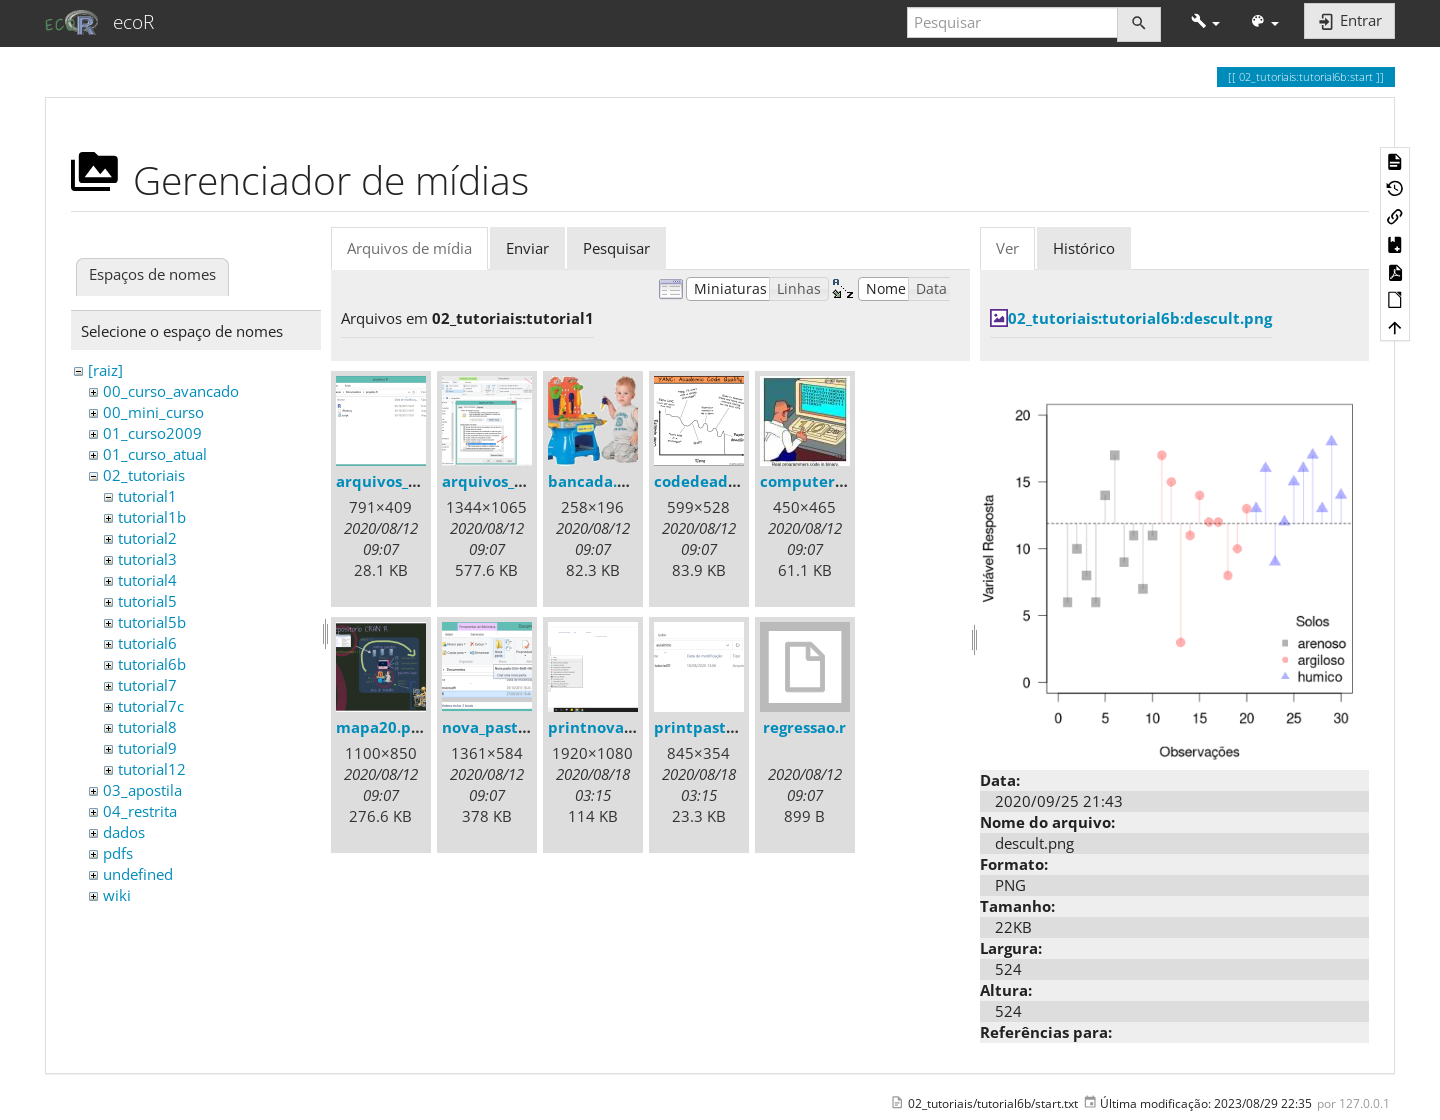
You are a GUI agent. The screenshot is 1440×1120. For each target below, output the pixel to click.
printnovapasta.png (623, 727)
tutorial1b (152, 517)
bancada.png (596, 481)
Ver (1007, 248)
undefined (138, 874)
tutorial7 (147, 685)
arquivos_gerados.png (417, 481)
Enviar (527, 248)
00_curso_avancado (171, 391)
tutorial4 (147, 580)
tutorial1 (147, 496)
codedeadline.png (721, 481)
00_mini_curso (153, 412)
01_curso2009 (152, 433)
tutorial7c (151, 706)
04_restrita (140, 811)
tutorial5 (147, 601)
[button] (1205, 22)
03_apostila (142, 790)
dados (124, 832)
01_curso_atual (155, 454)
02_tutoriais (144, 475)
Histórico (1084, 248)
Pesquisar (616, 248)
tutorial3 (147, 559)
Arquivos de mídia (409, 248)
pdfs (118, 853)
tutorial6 (147, 643)
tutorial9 (147, 748)
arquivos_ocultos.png (521, 481)
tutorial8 (147, 727)
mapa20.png (382, 727)
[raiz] (105, 370)
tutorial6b (152, 664)
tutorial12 (152, 769)
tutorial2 (147, 538)
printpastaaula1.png (731, 727)
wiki (117, 895)
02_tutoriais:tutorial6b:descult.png (1140, 318)
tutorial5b (152, 622)
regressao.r (804, 727)
